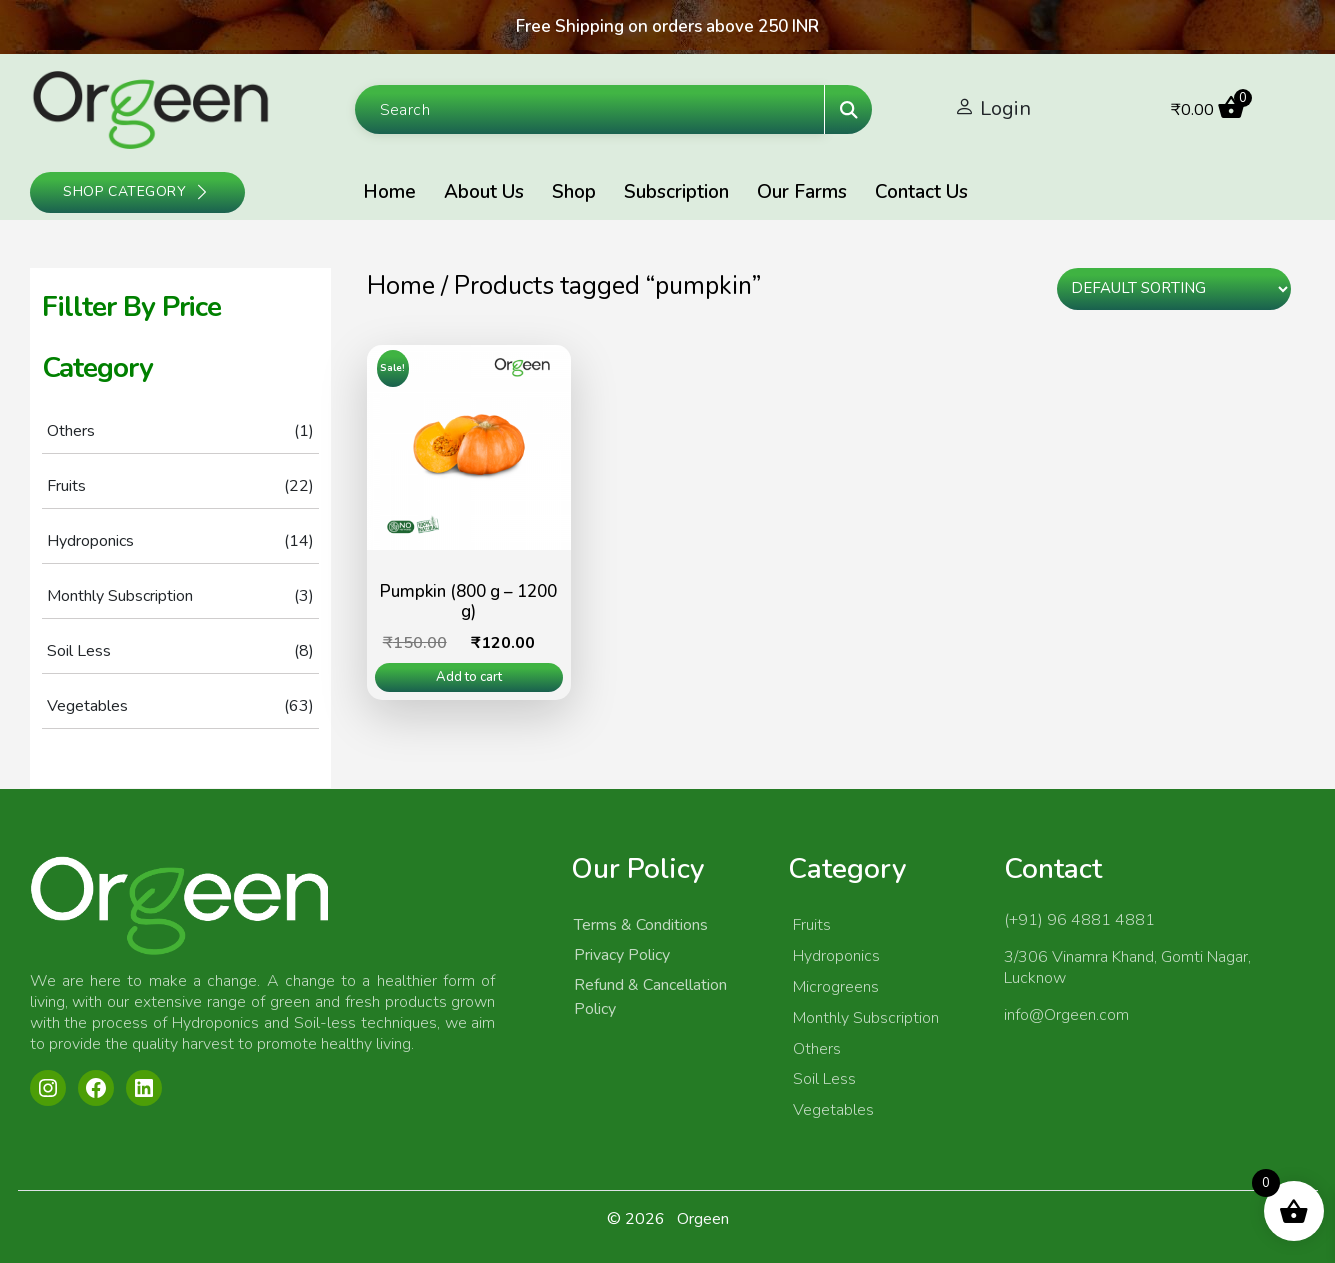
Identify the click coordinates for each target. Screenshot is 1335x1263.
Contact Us (921, 192)
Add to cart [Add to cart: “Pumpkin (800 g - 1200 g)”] (469, 677)
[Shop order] (1173, 289)
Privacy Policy (622, 955)
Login (1005, 108)
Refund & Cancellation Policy (650, 997)
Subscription (676, 192)
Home (389, 192)
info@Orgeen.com (1066, 1015)
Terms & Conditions (641, 925)
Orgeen (703, 1219)
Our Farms (802, 192)
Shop (574, 192)
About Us (484, 192)
